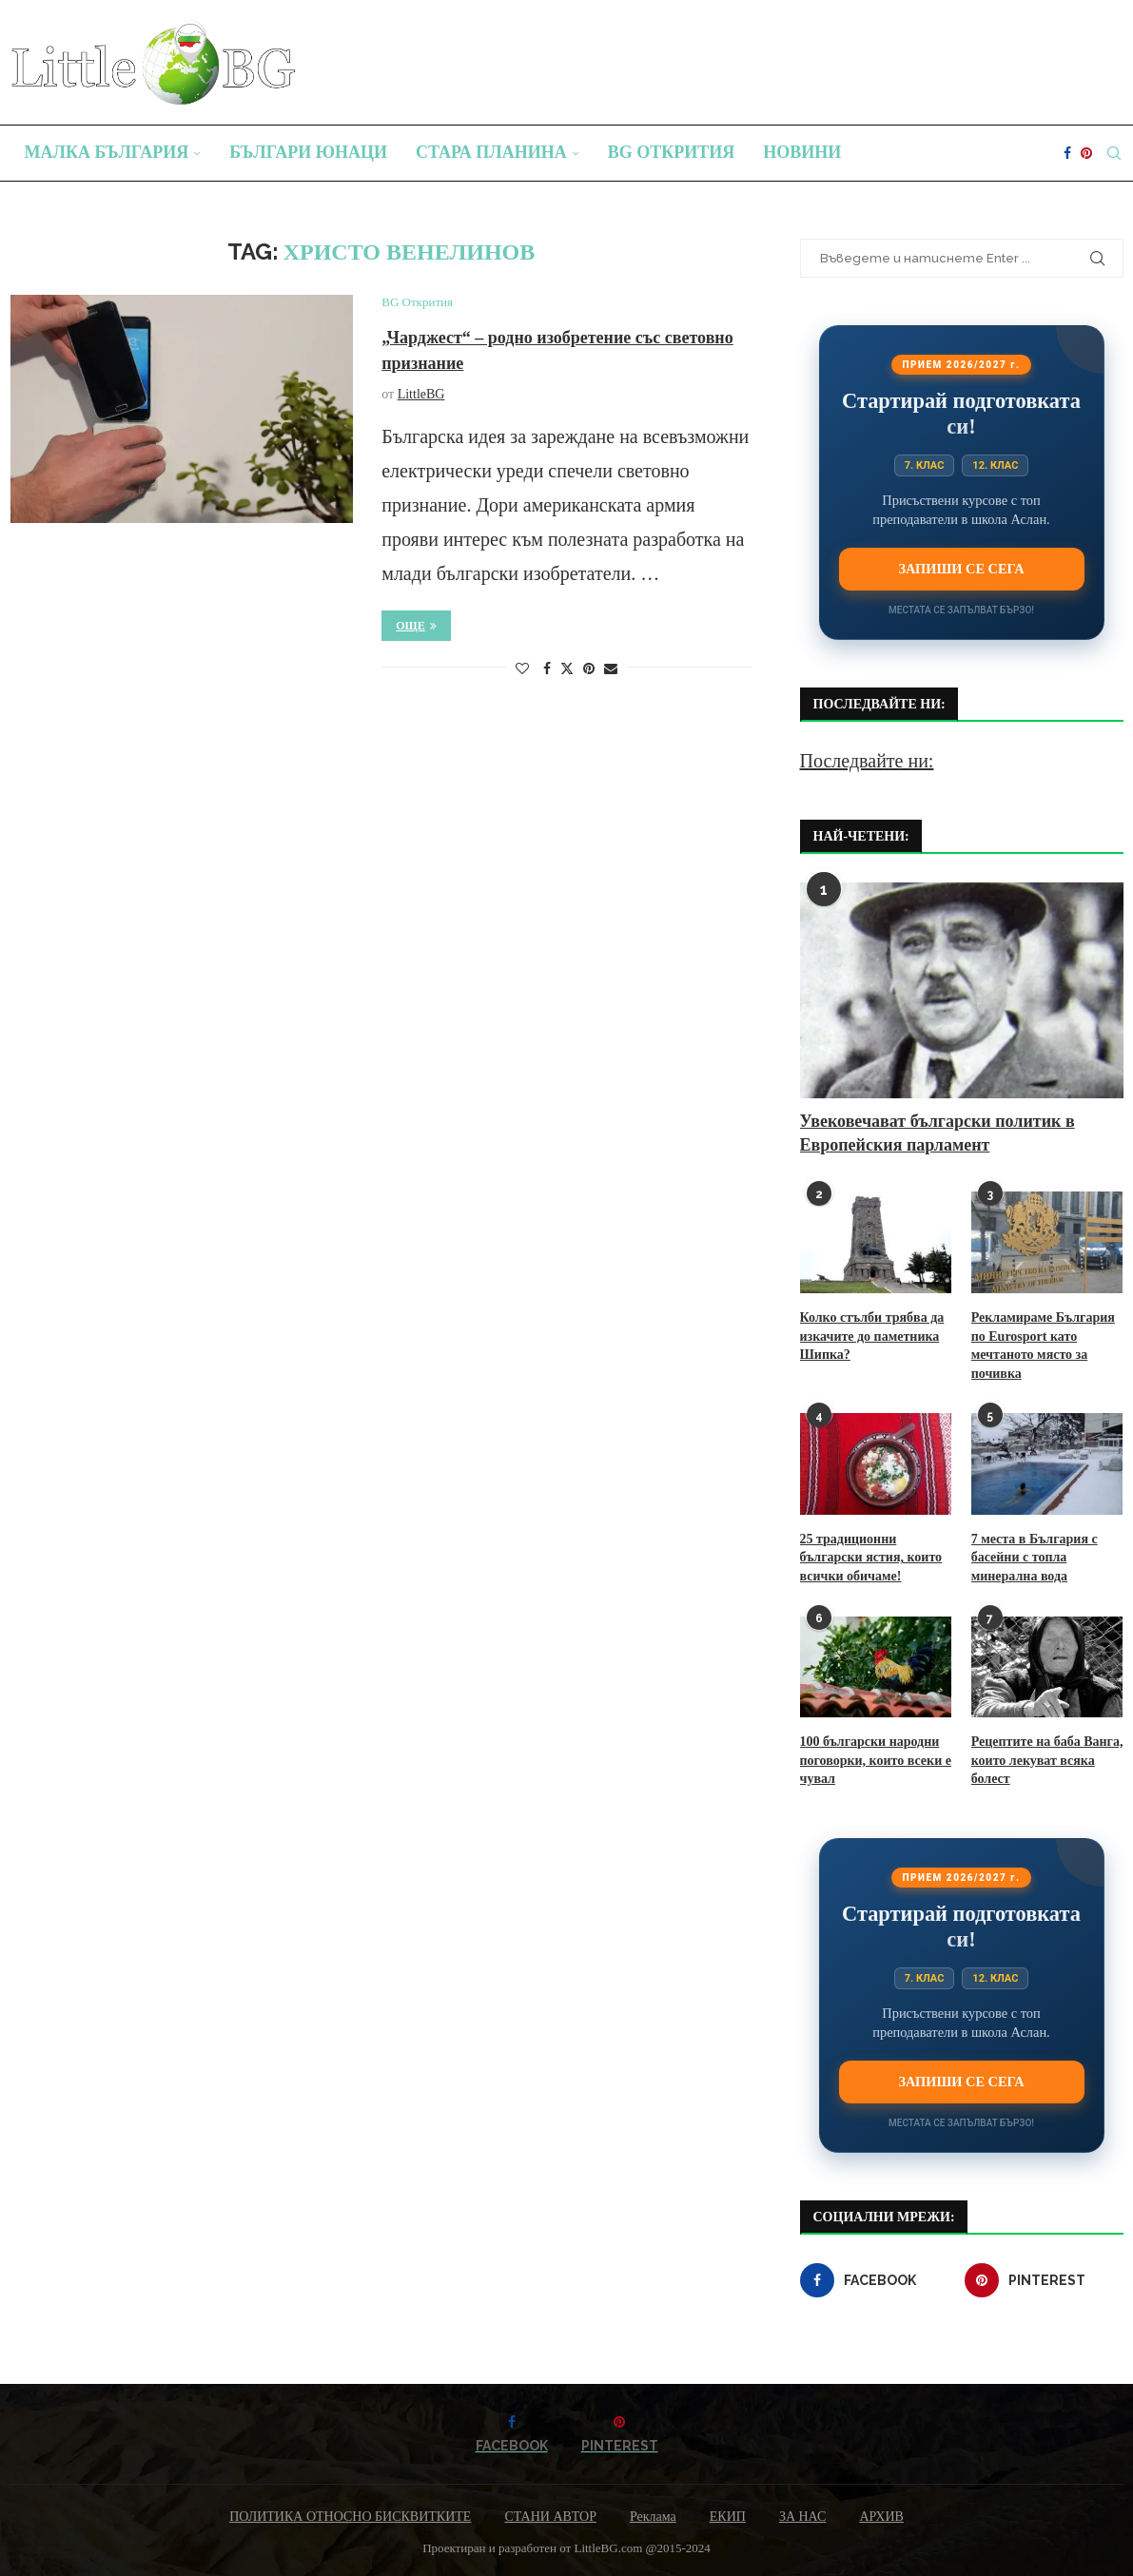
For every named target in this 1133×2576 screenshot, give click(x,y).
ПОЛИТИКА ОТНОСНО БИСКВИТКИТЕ (350, 2516)
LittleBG (421, 394)
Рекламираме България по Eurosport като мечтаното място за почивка (1043, 1345)
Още (416, 625)
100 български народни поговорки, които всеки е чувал (875, 1760)
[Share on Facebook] (547, 669)
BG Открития (671, 152)
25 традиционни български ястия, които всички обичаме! (871, 1557)
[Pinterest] (1086, 153)
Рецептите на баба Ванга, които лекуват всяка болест (1047, 1760)
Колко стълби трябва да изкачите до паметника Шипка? (872, 1336)
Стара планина (491, 152)
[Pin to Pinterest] (589, 669)
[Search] (1113, 153)
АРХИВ (881, 2516)
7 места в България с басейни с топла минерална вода (1034, 1557)
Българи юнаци (308, 152)
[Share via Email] (610, 669)
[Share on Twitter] (567, 668)
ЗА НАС (803, 2516)
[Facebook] (1067, 153)
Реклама (653, 2516)
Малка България (107, 152)
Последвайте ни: (867, 760)
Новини (802, 152)
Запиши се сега (961, 568)
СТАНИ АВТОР (550, 2516)
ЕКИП (728, 2516)
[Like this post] (522, 669)
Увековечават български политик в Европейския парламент (937, 1133)
